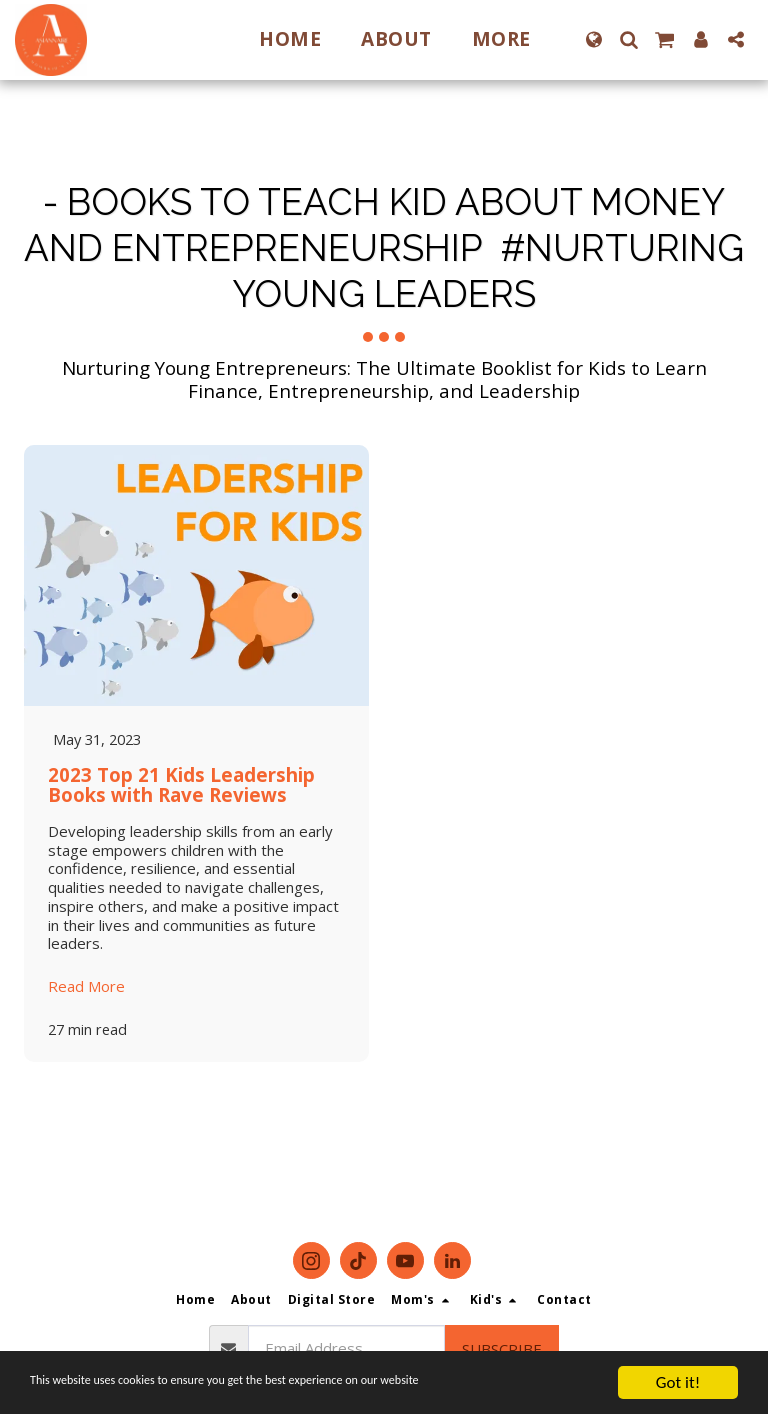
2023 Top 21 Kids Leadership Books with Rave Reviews (181, 785)
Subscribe (502, 1349)
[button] (628, 39)
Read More (86, 987)
